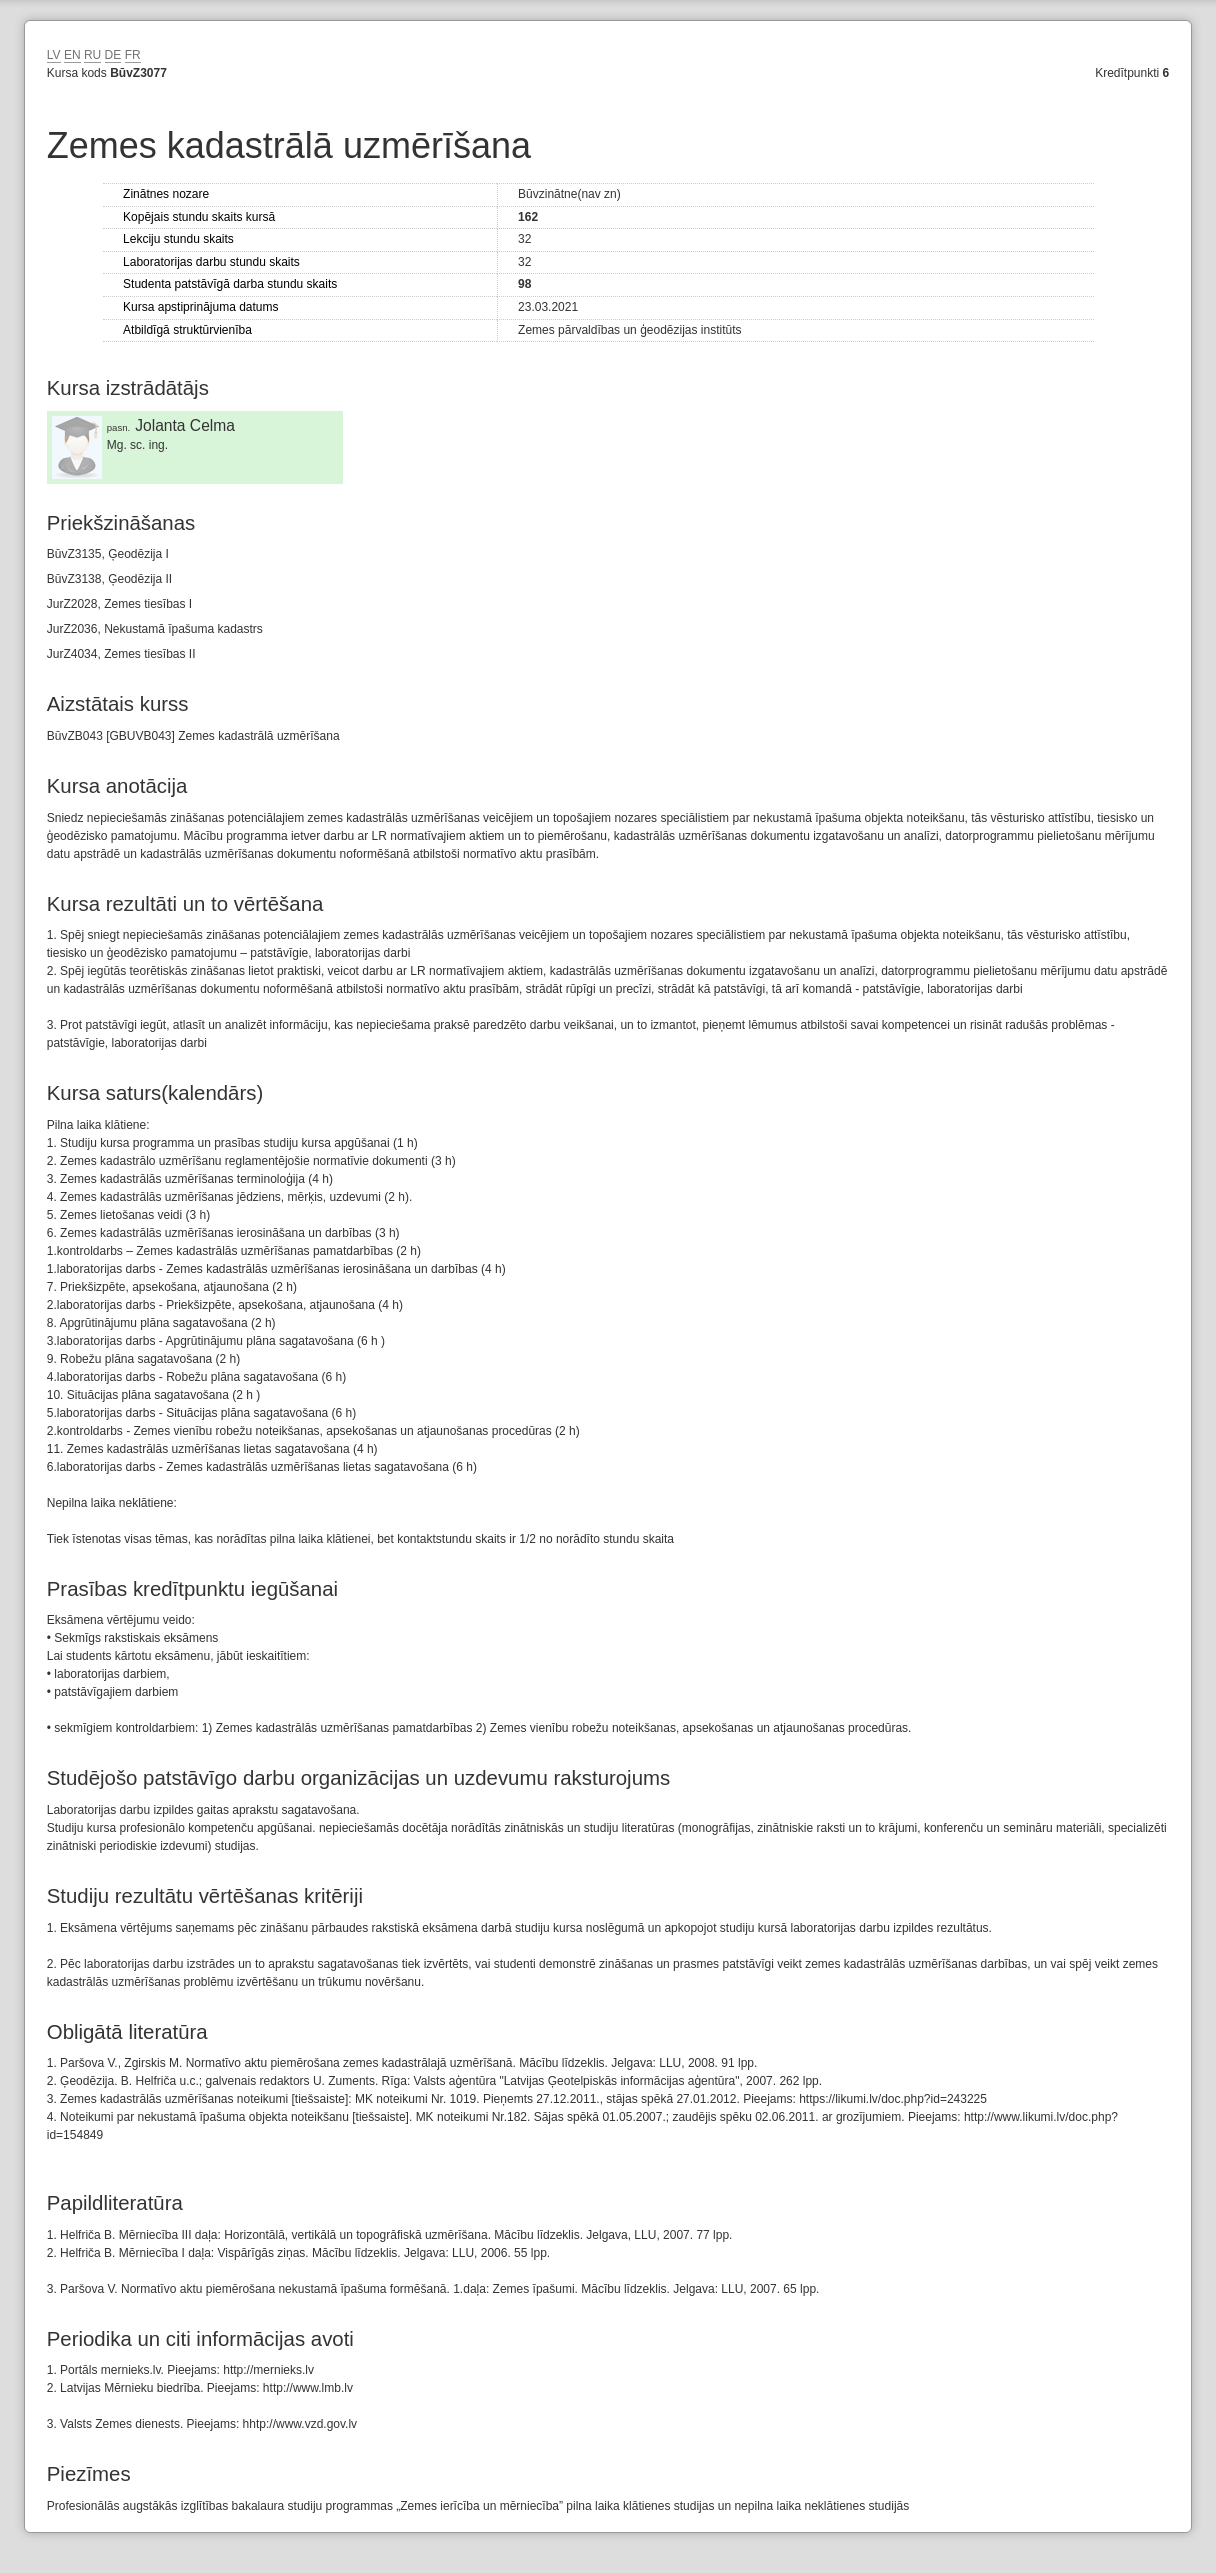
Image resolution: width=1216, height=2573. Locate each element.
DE (113, 55)
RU (92, 55)
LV (54, 55)
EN (72, 55)
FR (133, 55)
